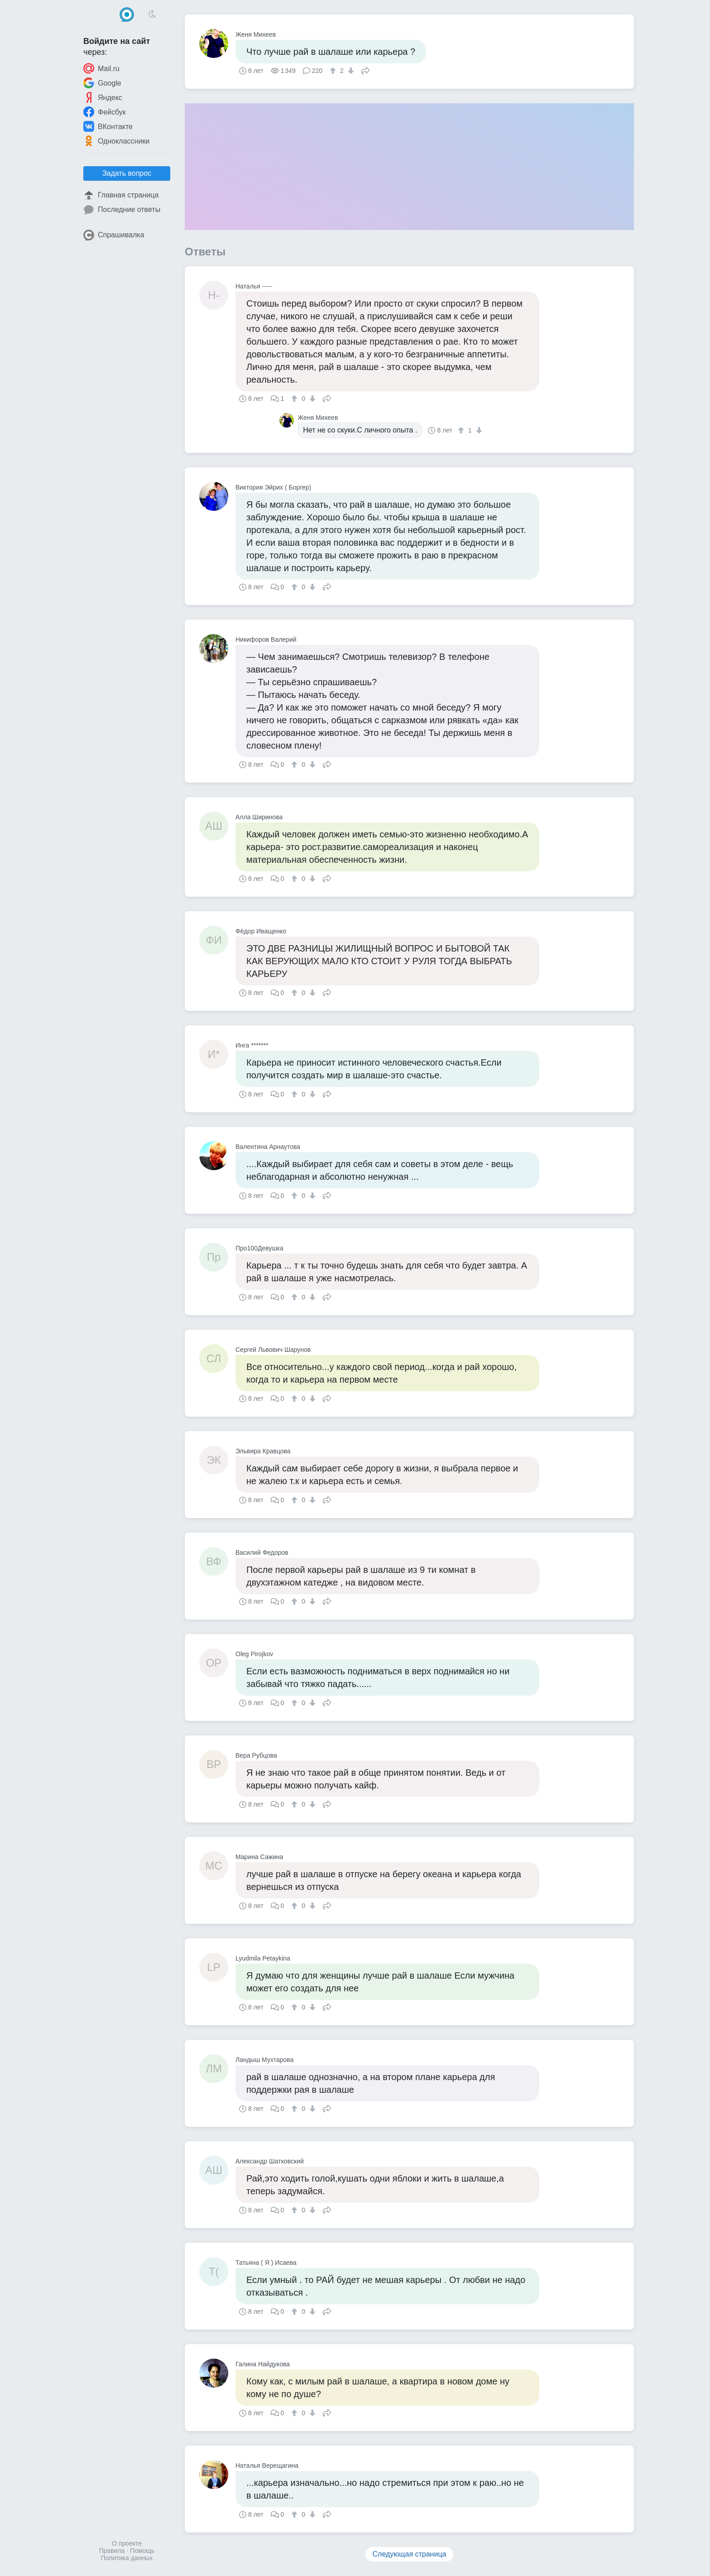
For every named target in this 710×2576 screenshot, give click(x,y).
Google (102, 82)
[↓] (349, 70)
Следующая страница (409, 2554)
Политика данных (127, 2558)
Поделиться (365, 69)
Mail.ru (101, 68)
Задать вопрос (126, 173)
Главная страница (120, 195)
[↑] (334, 70)
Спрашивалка (113, 235)
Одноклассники (116, 140)
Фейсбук (104, 111)
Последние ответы (121, 209)
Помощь (142, 2550)
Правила (112, 2550)
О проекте (127, 2543)
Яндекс (102, 97)
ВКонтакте (108, 126)
